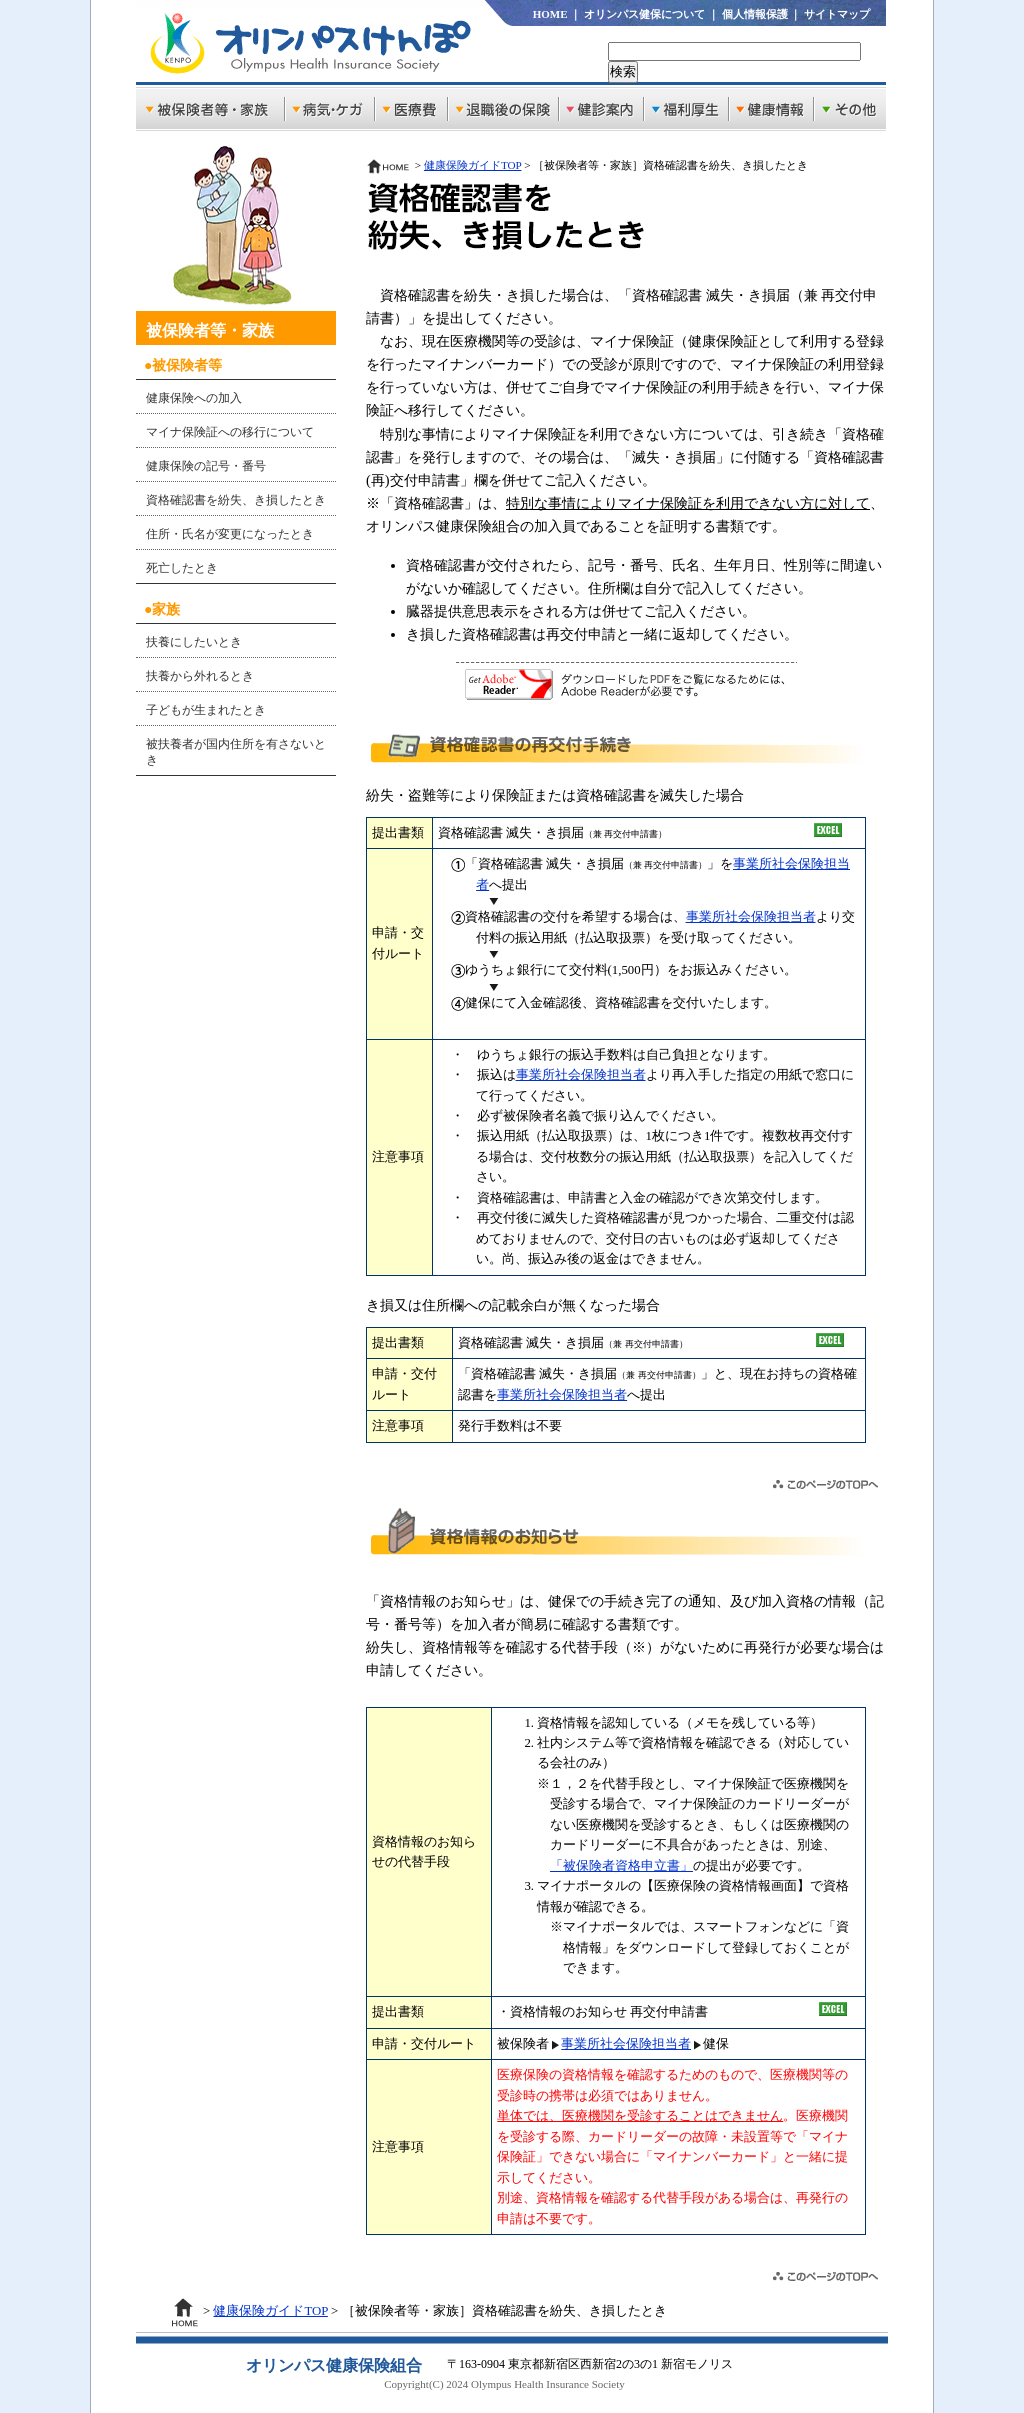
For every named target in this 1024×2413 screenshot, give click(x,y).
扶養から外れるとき (200, 676)
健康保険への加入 (194, 398)
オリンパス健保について (644, 14)
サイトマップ (837, 14)
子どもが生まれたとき (206, 710)
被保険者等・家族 (210, 330)
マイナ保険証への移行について (230, 432)
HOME (550, 14)
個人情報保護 (755, 14)
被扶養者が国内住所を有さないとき (236, 752)
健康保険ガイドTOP (473, 165)
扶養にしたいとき (194, 642)
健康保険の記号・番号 (206, 466)
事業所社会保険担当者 (751, 917)
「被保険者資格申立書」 (621, 1866)
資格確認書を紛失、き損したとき (236, 500)
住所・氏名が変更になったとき (230, 534)
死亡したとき (182, 568)
